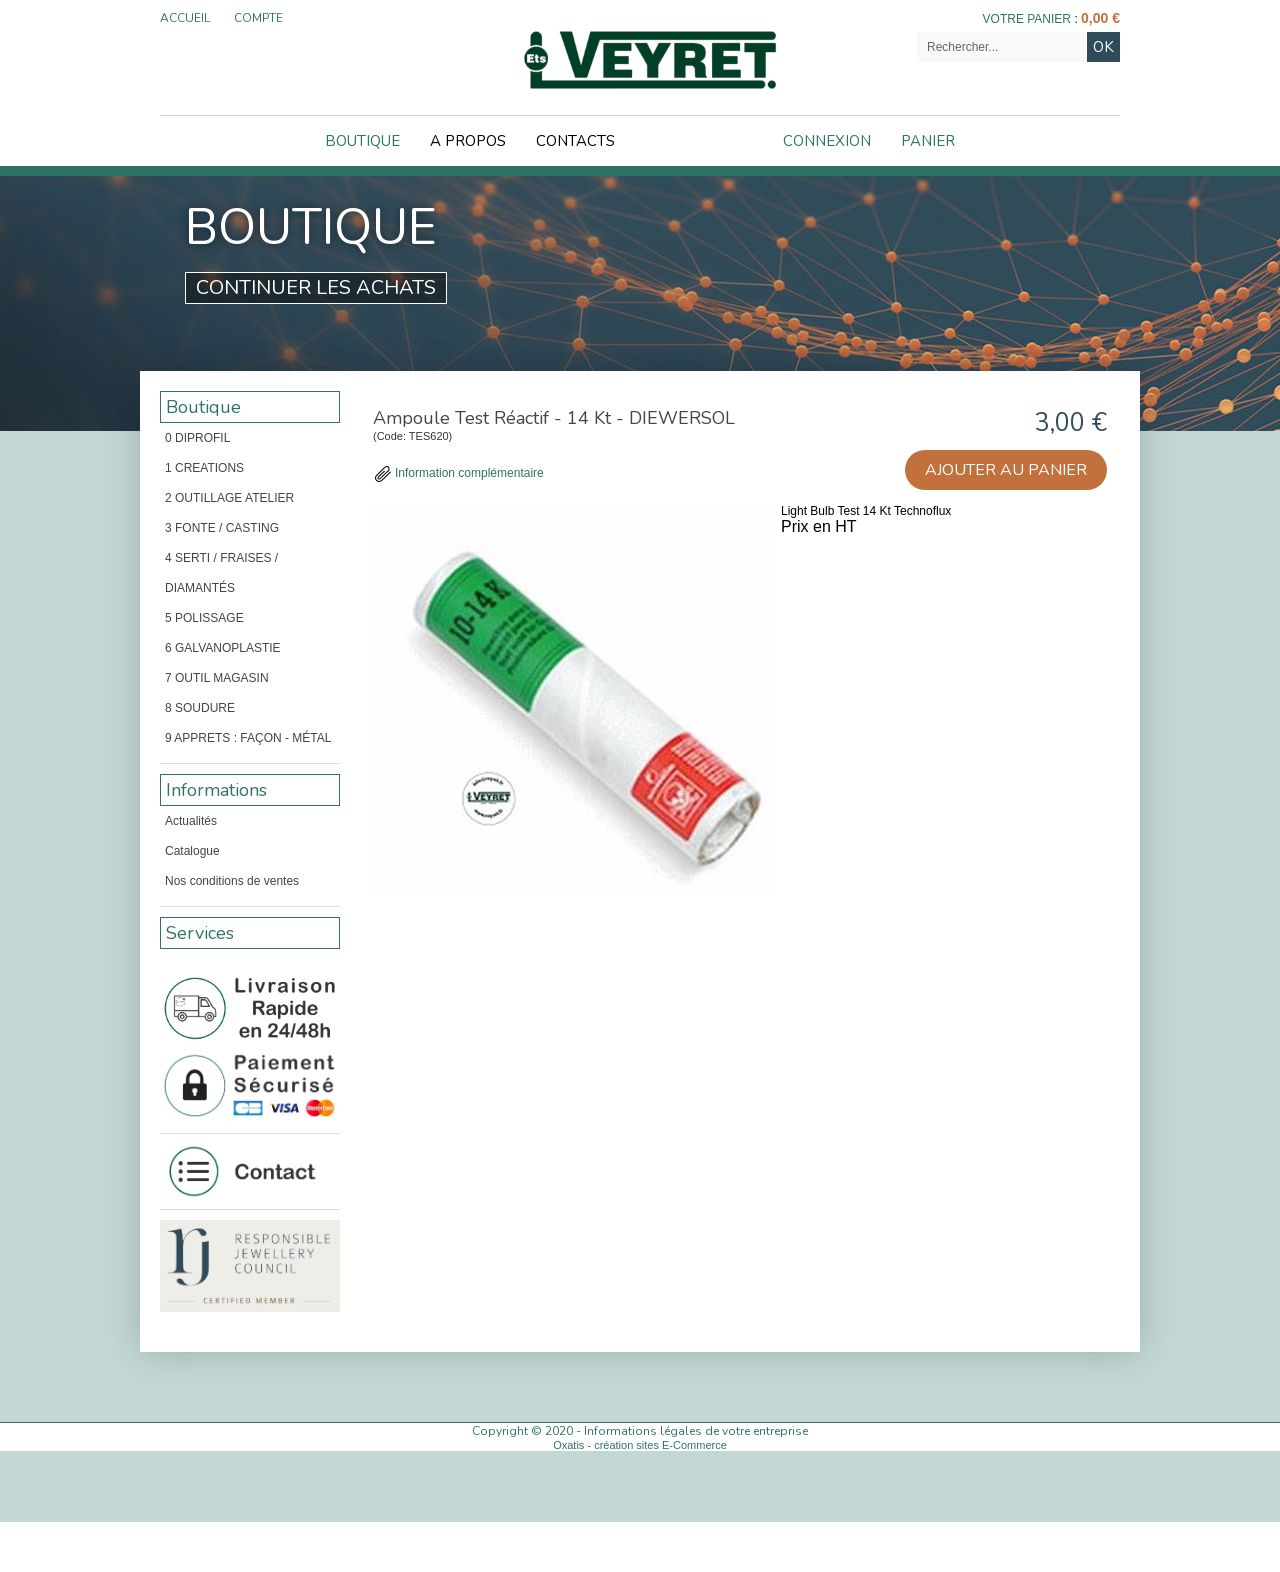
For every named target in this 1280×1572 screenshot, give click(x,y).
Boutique (362, 141)
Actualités (191, 821)
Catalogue (192, 851)
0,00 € (1100, 18)
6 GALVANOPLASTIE (223, 648)
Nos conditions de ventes (232, 881)
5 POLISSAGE (204, 618)
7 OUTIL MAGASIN (217, 678)
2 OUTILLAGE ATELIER (229, 498)
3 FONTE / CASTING (222, 528)
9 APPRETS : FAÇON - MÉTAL (248, 738)
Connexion (827, 141)
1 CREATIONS (204, 468)
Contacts (575, 141)
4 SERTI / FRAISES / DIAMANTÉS (221, 573)
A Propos (468, 141)
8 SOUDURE (200, 708)
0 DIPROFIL (197, 438)
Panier (928, 141)
